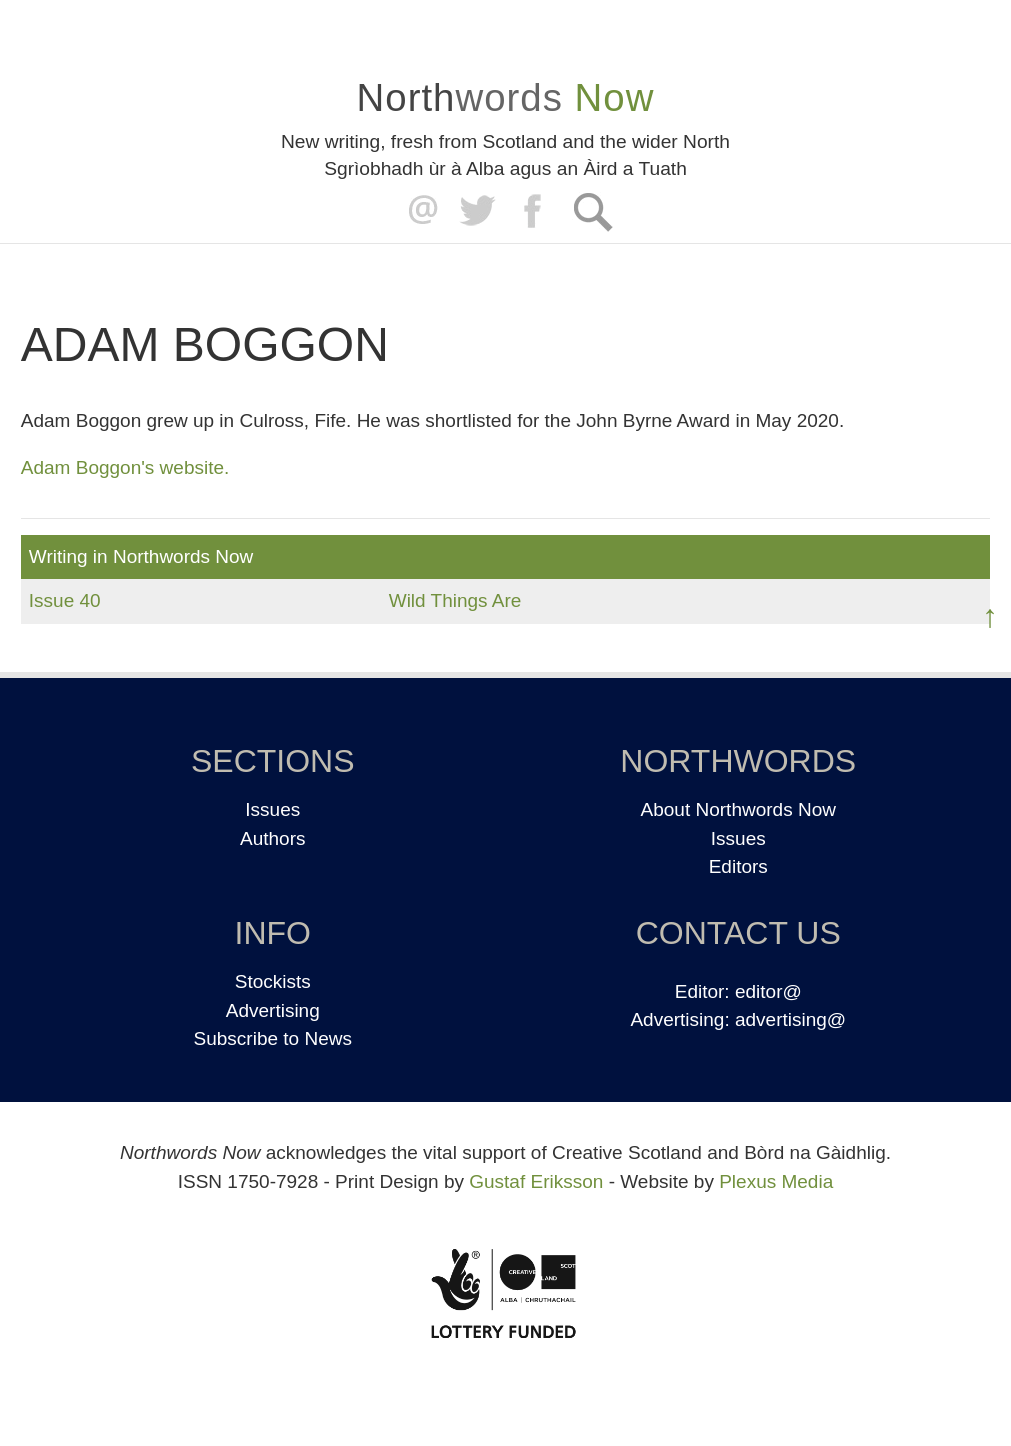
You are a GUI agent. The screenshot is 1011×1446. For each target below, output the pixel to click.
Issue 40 (65, 600)
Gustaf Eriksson (536, 1181)
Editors (738, 866)
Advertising (273, 1010)
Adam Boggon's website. (125, 467)
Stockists (273, 981)
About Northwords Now (738, 809)
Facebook (534, 211)
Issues (272, 809)
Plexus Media (776, 1181)
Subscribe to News (273, 1038)
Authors (272, 838)
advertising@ (790, 1019)
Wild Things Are (455, 600)
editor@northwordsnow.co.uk (418, 211)
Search (592, 211)
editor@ (768, 991)
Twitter (476, 211)
